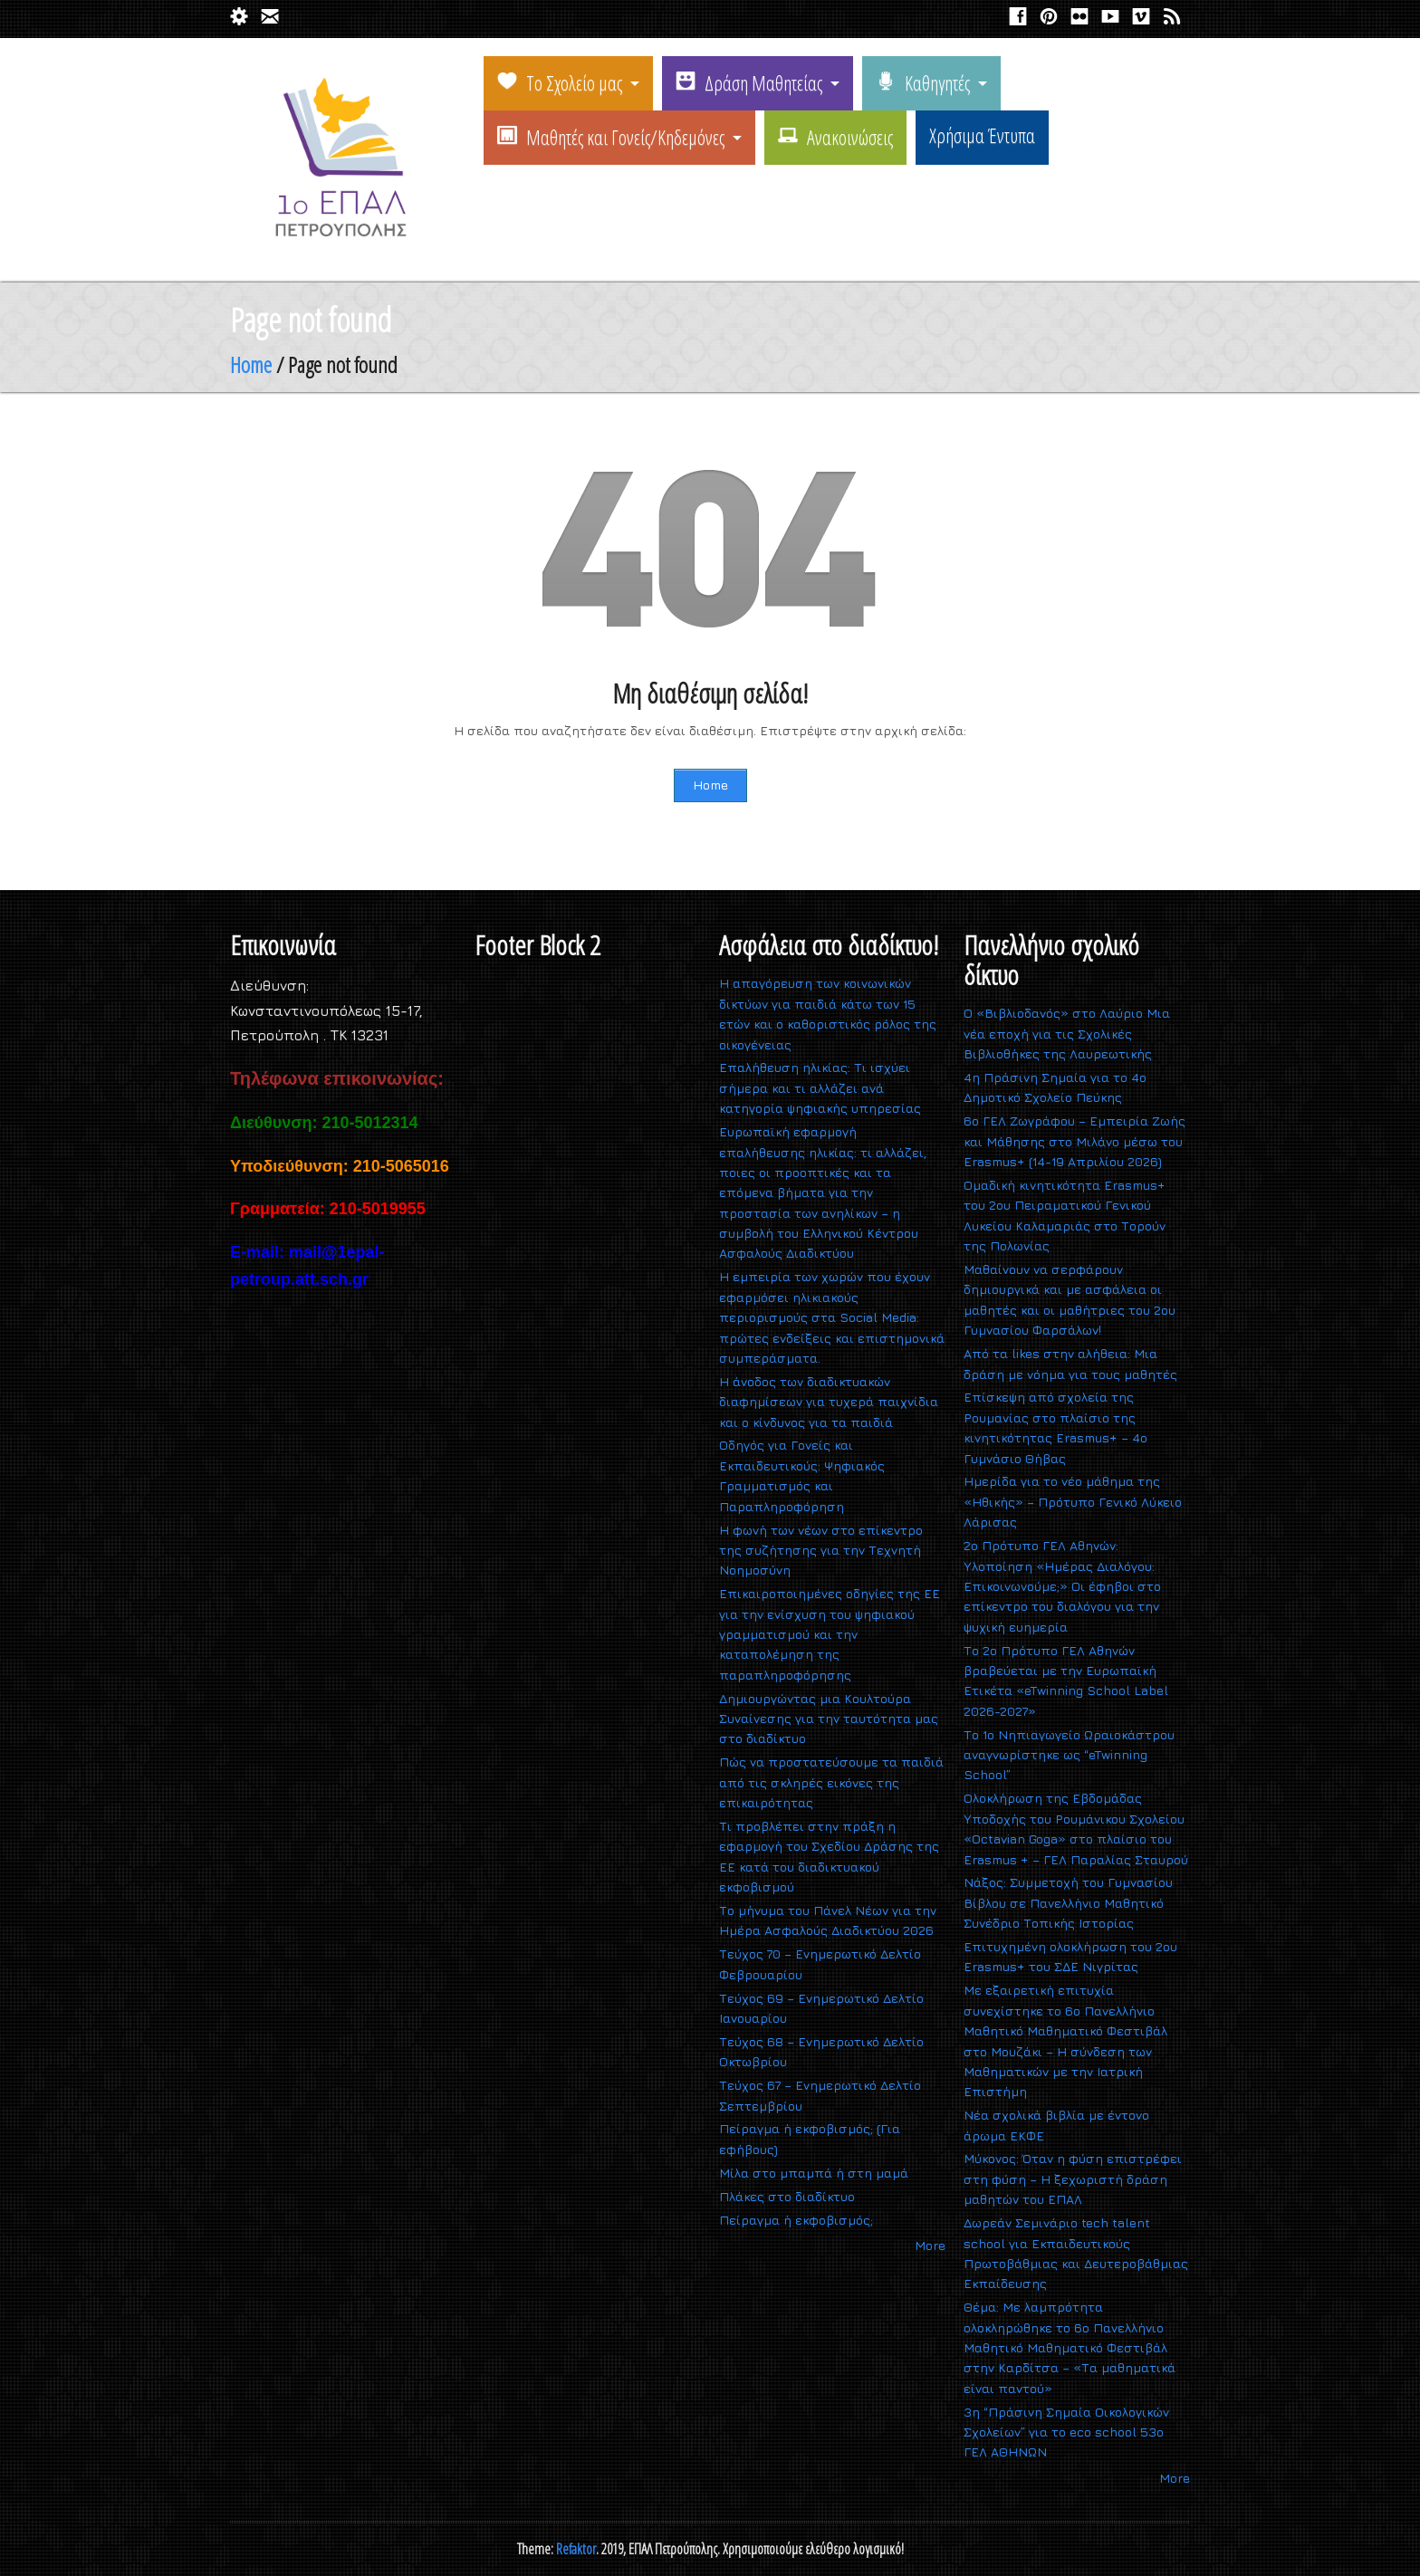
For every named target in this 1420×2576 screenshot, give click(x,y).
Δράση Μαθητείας (749, 82)
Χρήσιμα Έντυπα (982, 134)
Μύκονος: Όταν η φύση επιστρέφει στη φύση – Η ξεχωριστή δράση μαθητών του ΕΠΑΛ (1073, 2178)
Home (251, 364)
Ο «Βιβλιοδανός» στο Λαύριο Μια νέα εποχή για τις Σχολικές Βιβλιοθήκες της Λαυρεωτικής (1067, 1033)
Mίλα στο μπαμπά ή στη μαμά (813, 2172)
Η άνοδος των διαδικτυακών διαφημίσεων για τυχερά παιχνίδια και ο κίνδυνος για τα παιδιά (828, 1402)
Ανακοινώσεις (835, 136)
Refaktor (576, 2549)
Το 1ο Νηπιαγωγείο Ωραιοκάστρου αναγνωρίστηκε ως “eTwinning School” (1069, 1755)
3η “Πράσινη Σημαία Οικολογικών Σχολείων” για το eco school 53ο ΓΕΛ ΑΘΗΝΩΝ (1066, 2432)
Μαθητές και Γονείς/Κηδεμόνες (610, 136)
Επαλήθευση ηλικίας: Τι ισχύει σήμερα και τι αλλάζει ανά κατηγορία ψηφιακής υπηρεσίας (820, 1087)
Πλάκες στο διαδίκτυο (787, 2196)
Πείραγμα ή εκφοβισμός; (796, 2219)
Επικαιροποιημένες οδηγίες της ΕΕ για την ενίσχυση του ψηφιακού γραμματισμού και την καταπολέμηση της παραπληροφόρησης (829, 1633)
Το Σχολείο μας (559, 82)
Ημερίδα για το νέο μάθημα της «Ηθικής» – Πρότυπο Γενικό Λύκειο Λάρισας (1073, 1501)
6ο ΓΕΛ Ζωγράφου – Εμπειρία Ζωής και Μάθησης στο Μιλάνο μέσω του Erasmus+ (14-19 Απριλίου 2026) (1074, 1141)
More (930, 2245)
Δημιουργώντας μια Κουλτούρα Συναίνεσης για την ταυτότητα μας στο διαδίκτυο (828, 1718)
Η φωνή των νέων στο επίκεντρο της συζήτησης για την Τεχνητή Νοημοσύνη (821, 1550)
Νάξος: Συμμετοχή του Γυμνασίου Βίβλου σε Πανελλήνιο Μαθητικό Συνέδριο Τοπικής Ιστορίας (1068, 1902)
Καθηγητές (923, 82)
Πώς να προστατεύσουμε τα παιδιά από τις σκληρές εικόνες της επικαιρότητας (831, 1782)
